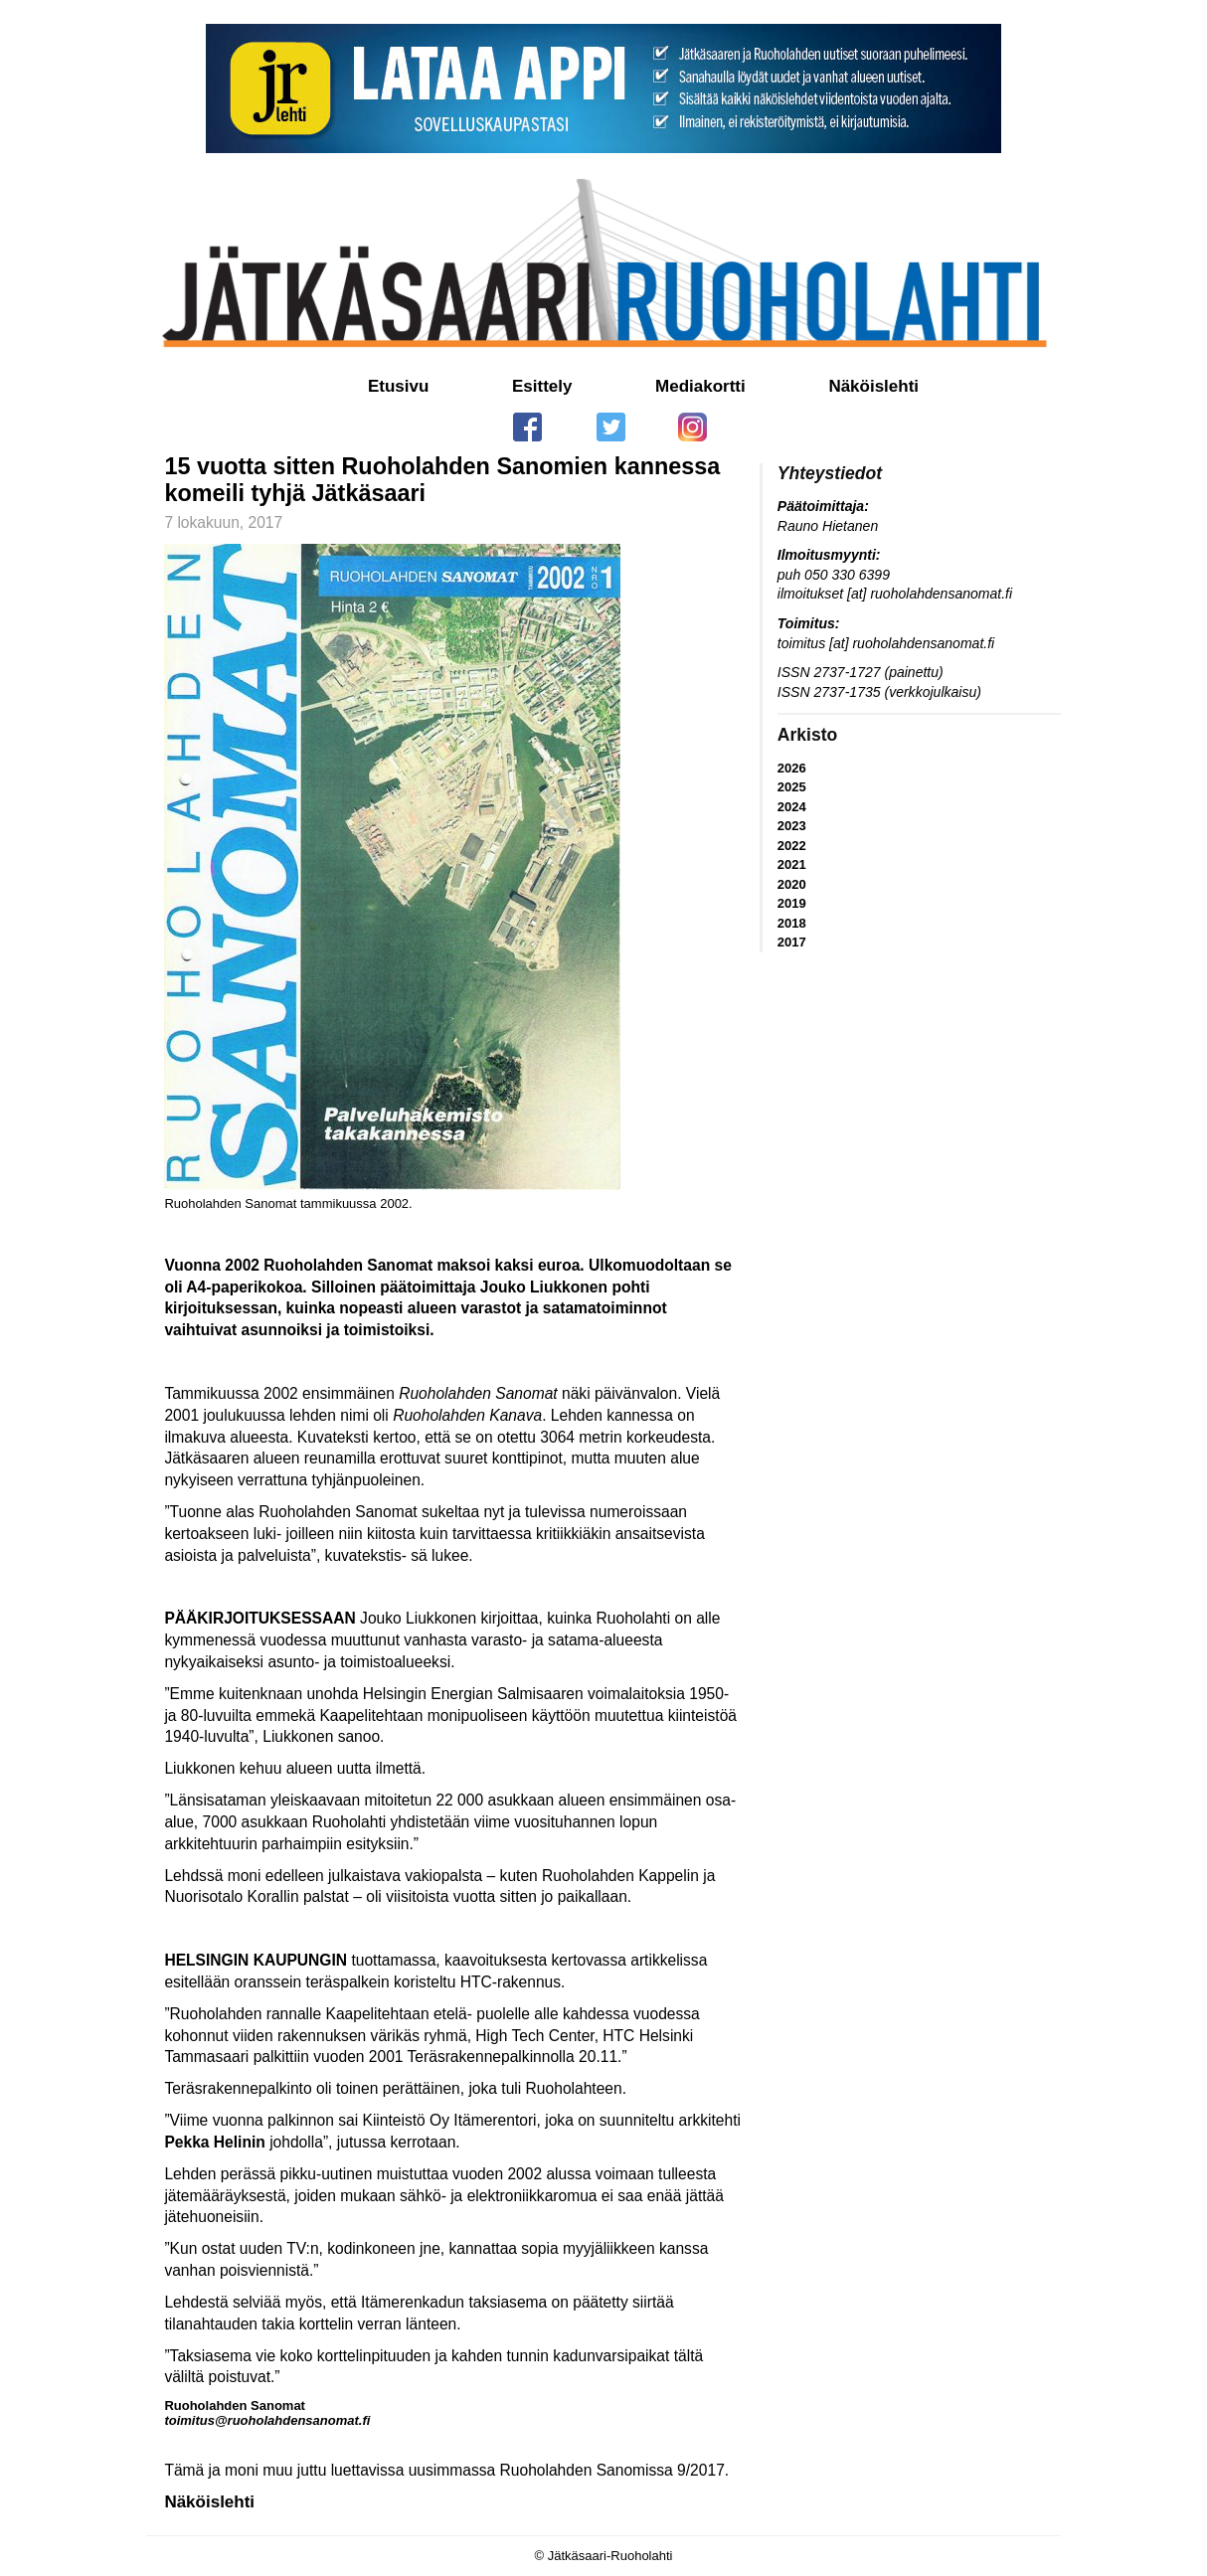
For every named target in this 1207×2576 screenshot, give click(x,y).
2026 (791, 768)
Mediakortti (700, 386)
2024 (791, 806)
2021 (791, 864)
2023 (791, 825)
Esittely (542, 386)
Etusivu (398, 386)
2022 (791, 845)
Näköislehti (873, 386)
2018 (791, 923)
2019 (791, 903)
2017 (791, 942)
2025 (791, 786)
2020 (791, 884)
